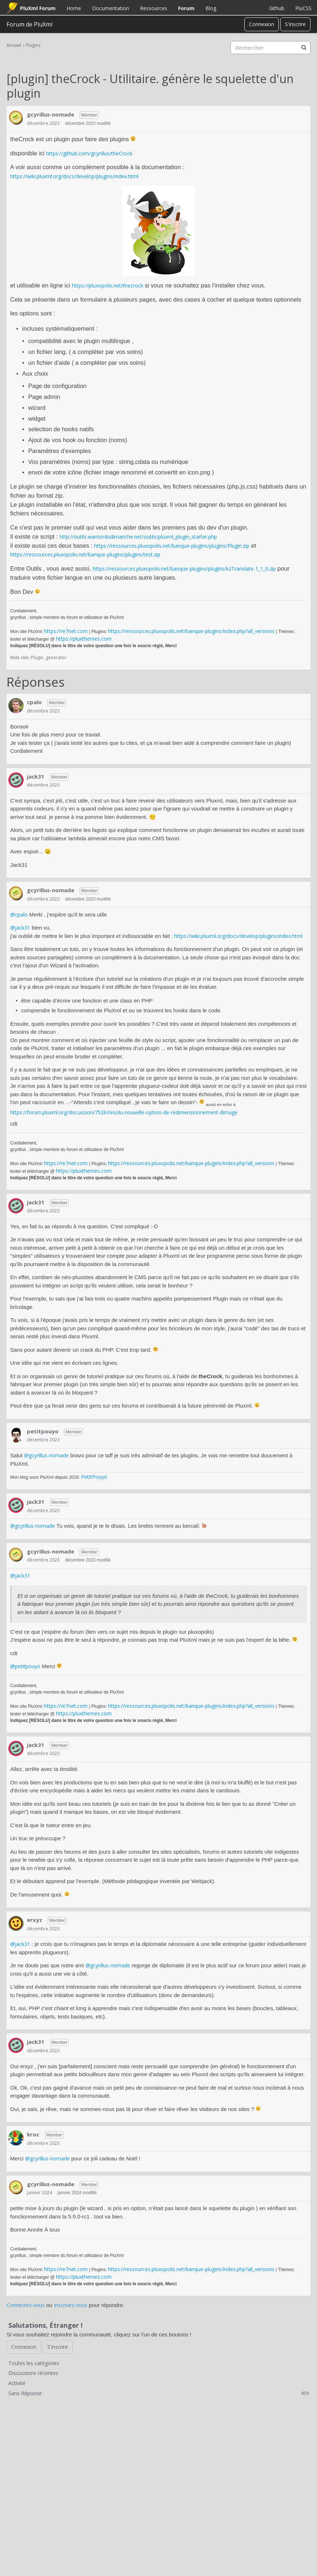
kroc (33, 2134)
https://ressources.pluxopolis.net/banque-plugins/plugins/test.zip (85, 554)
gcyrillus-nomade (50, 114)
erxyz (34, 1919)
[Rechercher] (303, 47)
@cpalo (19, 914)
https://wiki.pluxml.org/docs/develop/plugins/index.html (74, 176)
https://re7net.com (66, 631)
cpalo (34, 702)
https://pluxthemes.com (84, 638)
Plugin (37, 657)
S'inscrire (295, 24)
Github (276, 8)
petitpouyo (43, 1431)
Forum (186, 8)
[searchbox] (270, 47)
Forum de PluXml (29, 24)
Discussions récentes (33, 2372)
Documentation (110, 8)
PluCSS (303, 8)
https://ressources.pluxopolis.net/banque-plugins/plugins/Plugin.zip (171, 545)
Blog (210, 8)
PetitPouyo (94, 1476)
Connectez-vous (26, 2305)
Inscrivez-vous (70, 2305)
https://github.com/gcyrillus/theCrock (89, 153)
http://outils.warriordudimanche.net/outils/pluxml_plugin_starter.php (138, 536)
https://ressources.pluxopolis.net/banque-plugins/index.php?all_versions (191, 631)
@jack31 (20, 927)
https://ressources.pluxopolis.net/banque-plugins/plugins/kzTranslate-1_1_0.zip (184, 568)
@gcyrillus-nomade (46, 1455)
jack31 (35, 776)
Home (74, 8)
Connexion (261, 24)
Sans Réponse (158, 2393)
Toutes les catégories (33, 2363)
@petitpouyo (25, 1666)
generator (56, 657)
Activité (16, 2383)
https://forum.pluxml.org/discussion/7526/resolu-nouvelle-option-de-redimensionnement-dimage (123, 1112)
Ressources (153, 8)
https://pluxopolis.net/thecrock (107, 285)
